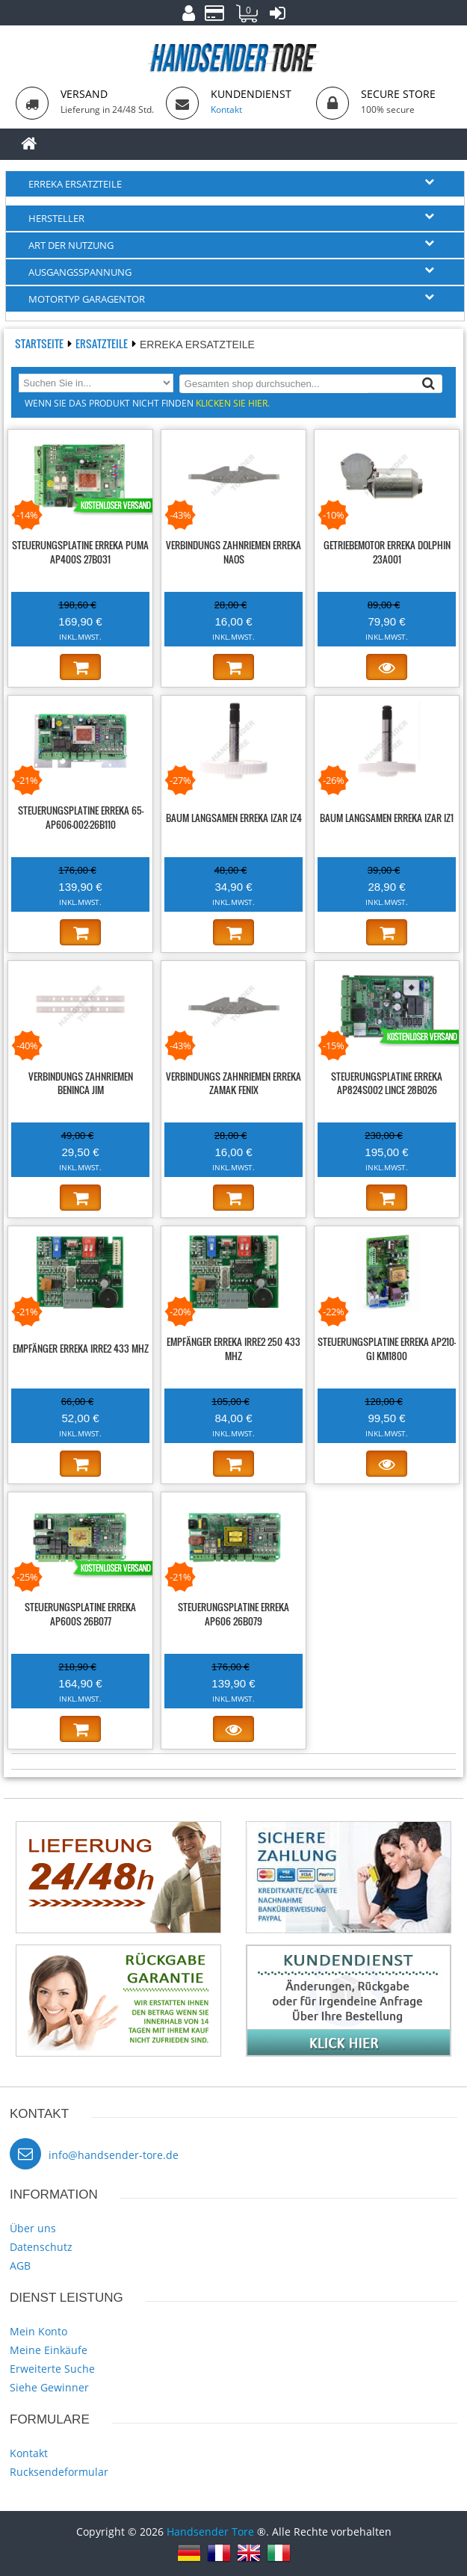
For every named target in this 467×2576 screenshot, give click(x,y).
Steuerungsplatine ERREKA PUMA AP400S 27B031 (80, 551)
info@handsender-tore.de (114, 2155)
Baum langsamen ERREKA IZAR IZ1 (387, 817)
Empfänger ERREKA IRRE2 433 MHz (81, 1348)
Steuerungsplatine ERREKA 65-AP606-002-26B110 (80, 817)
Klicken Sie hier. (233, 403)
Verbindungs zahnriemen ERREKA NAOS (233, 551)
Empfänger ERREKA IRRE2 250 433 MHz (233, 1348)
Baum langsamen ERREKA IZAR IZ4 (234, 817)
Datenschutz (41, 2247)
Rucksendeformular (59, 2472)
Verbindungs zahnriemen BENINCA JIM (80, 1083)
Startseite (40, 343)
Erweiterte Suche (52, 2369)
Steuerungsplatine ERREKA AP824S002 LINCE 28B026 (386, 1083)
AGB (20, 2265)
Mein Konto (38, 2331)
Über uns (33, 2228)
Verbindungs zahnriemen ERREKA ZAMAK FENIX (233, 1083)
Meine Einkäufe (48, 2350)
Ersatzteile (102, 343)
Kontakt (29, 2453)
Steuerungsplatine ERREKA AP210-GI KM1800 (387, 1348)
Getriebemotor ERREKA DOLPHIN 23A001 (387, 551)
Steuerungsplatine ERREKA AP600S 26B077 (80, 1613)
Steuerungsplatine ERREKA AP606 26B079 (233, 1613)
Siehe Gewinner (49, 2387)
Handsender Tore (210, 2531)
